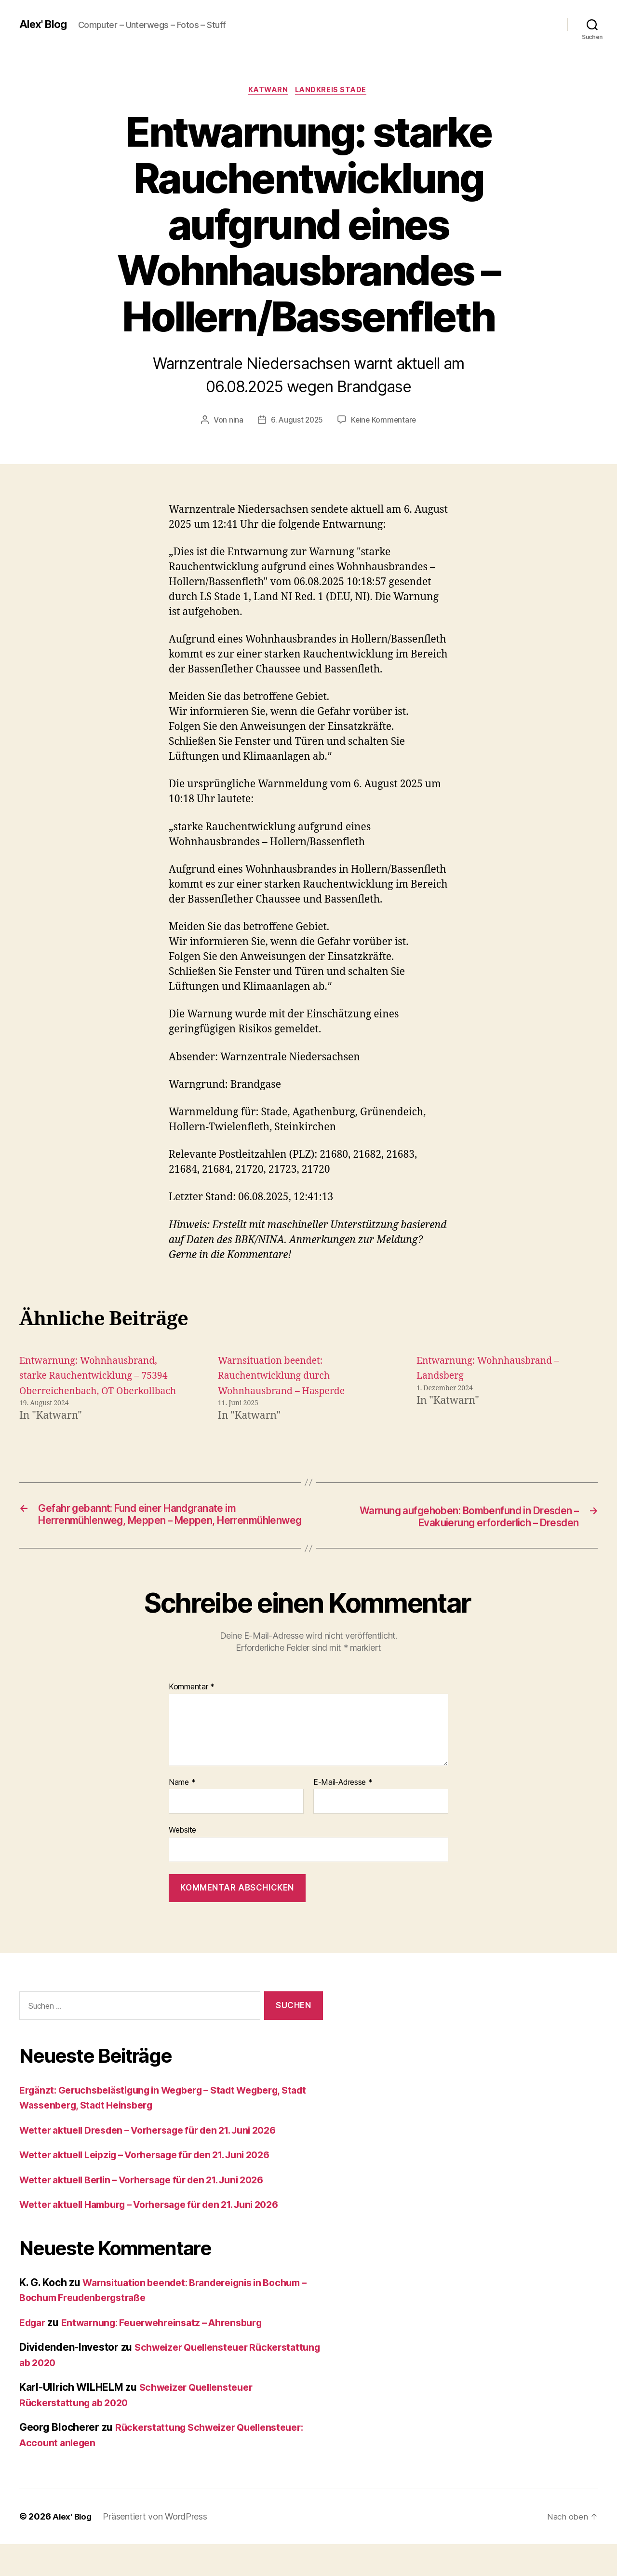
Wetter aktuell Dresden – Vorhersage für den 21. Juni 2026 (161, 2162)
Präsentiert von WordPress (157, 2549)
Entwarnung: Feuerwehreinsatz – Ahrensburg (173, 2354)
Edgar (34, 2354)
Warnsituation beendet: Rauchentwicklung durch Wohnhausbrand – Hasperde (286, 1377)
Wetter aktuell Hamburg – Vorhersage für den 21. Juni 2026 (162, 2237)
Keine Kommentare (384, 421)
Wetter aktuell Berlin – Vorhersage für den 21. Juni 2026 (154, 2212)
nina (234, 421)
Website (182, 1861)
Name (182, 1814)
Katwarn (267, 91)
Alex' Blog (44, 24)
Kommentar (192, 1718)
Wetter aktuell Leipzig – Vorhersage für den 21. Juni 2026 (158, 2187)
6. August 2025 (296, 421)
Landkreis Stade (333, 91)
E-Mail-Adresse (343, 1814)
